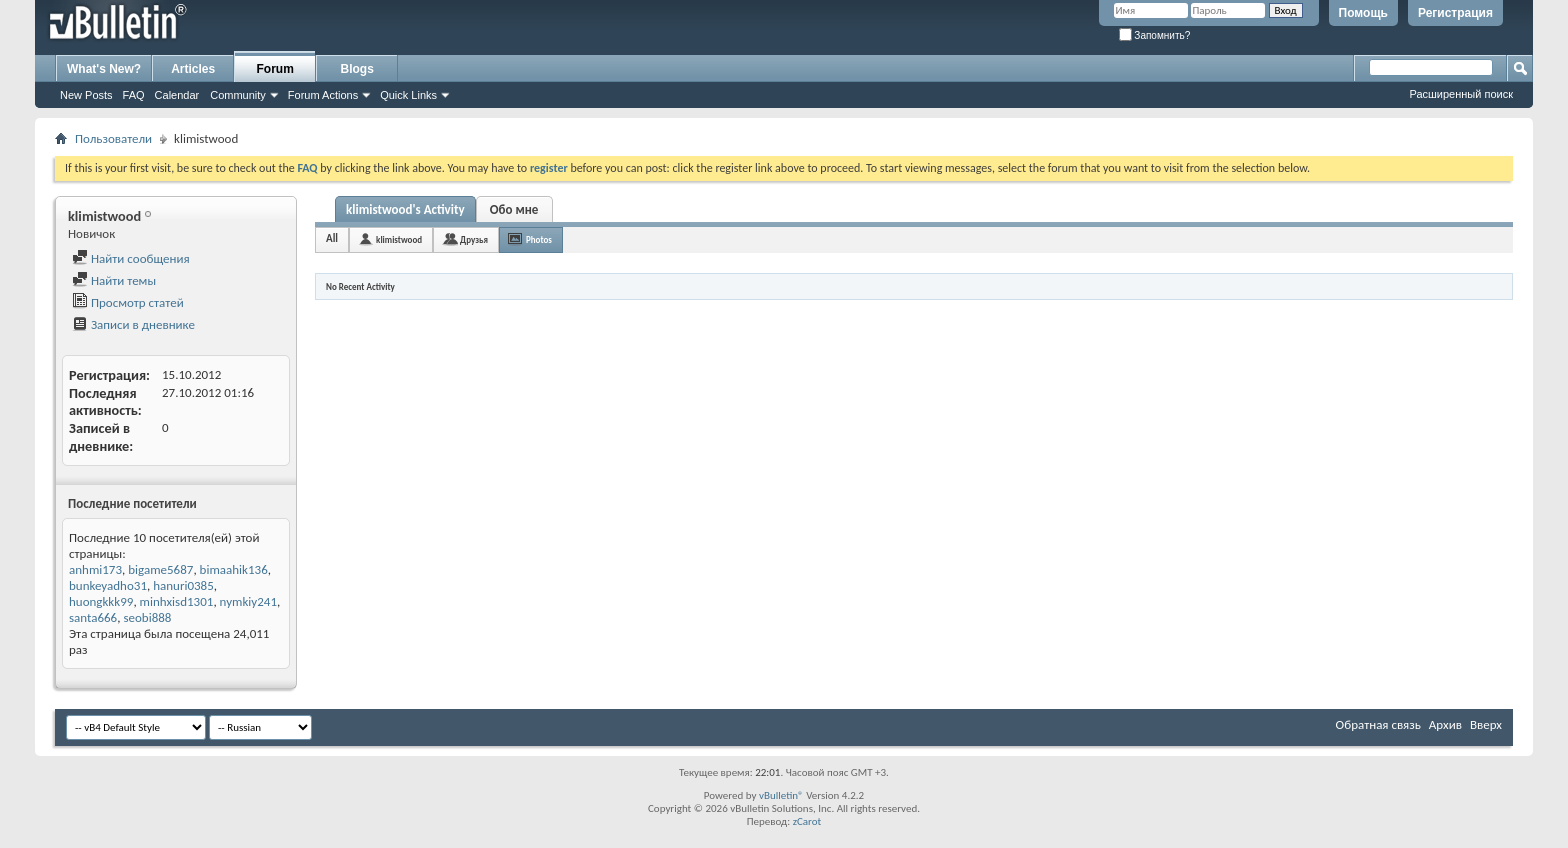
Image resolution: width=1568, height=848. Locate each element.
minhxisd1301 (177, 601)
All (332, 238)
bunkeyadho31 (108, 585)
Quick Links (408, 95)
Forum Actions (323, 95)
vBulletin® (781, 795)
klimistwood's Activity (405, 209)
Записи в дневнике (133, 324)
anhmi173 (95, 569)
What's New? (104, 69)
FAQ (134, 95)
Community (238, 95)
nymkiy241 (248, 601)
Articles (193, 69)
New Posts (86, 95)
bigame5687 (160, 569)
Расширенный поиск (1461, 94)
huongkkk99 (101, 601)
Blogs (357, 69)
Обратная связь (1378, 724)
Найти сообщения (131, 258)
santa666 (93, 617)
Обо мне (514, 209)
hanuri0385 (183, 585)
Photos (539, 239)
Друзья (474, 239)
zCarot (807, 821)
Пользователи (113, 138)
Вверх (1486, 724)
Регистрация (1455, 13)
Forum (275, 69)
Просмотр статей (128, 302)
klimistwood (399, 239)
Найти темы (114, 280)
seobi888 (147, 617)
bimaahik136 (234, 569)
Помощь (1363, 13)
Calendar (177, 95)
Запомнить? (1155, 35)
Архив (1445, 724)
